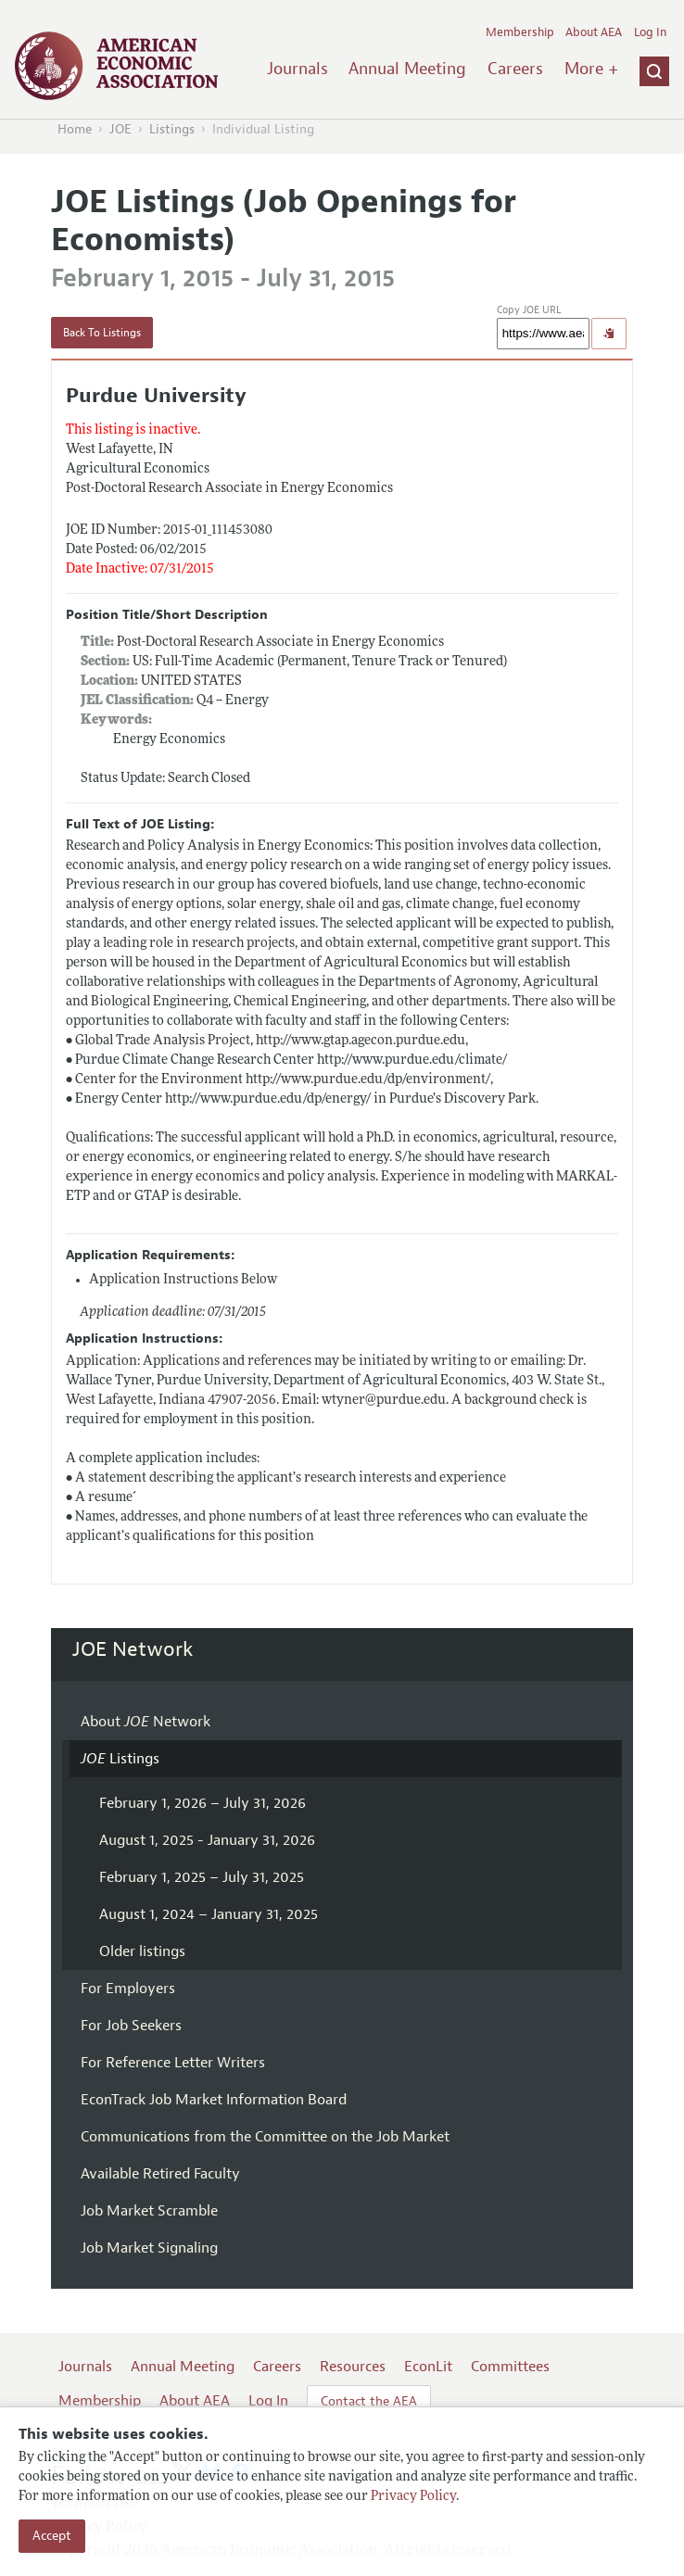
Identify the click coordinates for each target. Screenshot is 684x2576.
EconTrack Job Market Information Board (214, 2099)
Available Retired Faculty (160, 2174)
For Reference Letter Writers (173, 2062)
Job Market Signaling (149, 2248)
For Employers (128, 1988)
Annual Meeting (407, 68)
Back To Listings (102, 332)
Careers (515, 68)
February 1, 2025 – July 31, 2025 (201, 1877)
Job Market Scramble (149, 2211)
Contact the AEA (369, 2401)
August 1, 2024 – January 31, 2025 (208, 1914)
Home (74, 129)
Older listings (142, 1951)
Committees (510, 2366)
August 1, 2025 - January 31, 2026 (207, 1840)
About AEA (593, 32)
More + (591, 68)
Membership (520, 32)
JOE (120, 129)
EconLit (428, 2366)
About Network (145, 1721)
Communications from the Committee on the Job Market (265, 2137)
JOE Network (133, 1649)
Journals (297, 68)
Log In (650, 32)
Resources (353, 2366)
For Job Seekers (131, 2025)
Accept (51, 2536)
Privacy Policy (413, 2497)
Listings (172, 129)
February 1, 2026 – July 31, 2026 (202, 1803)
